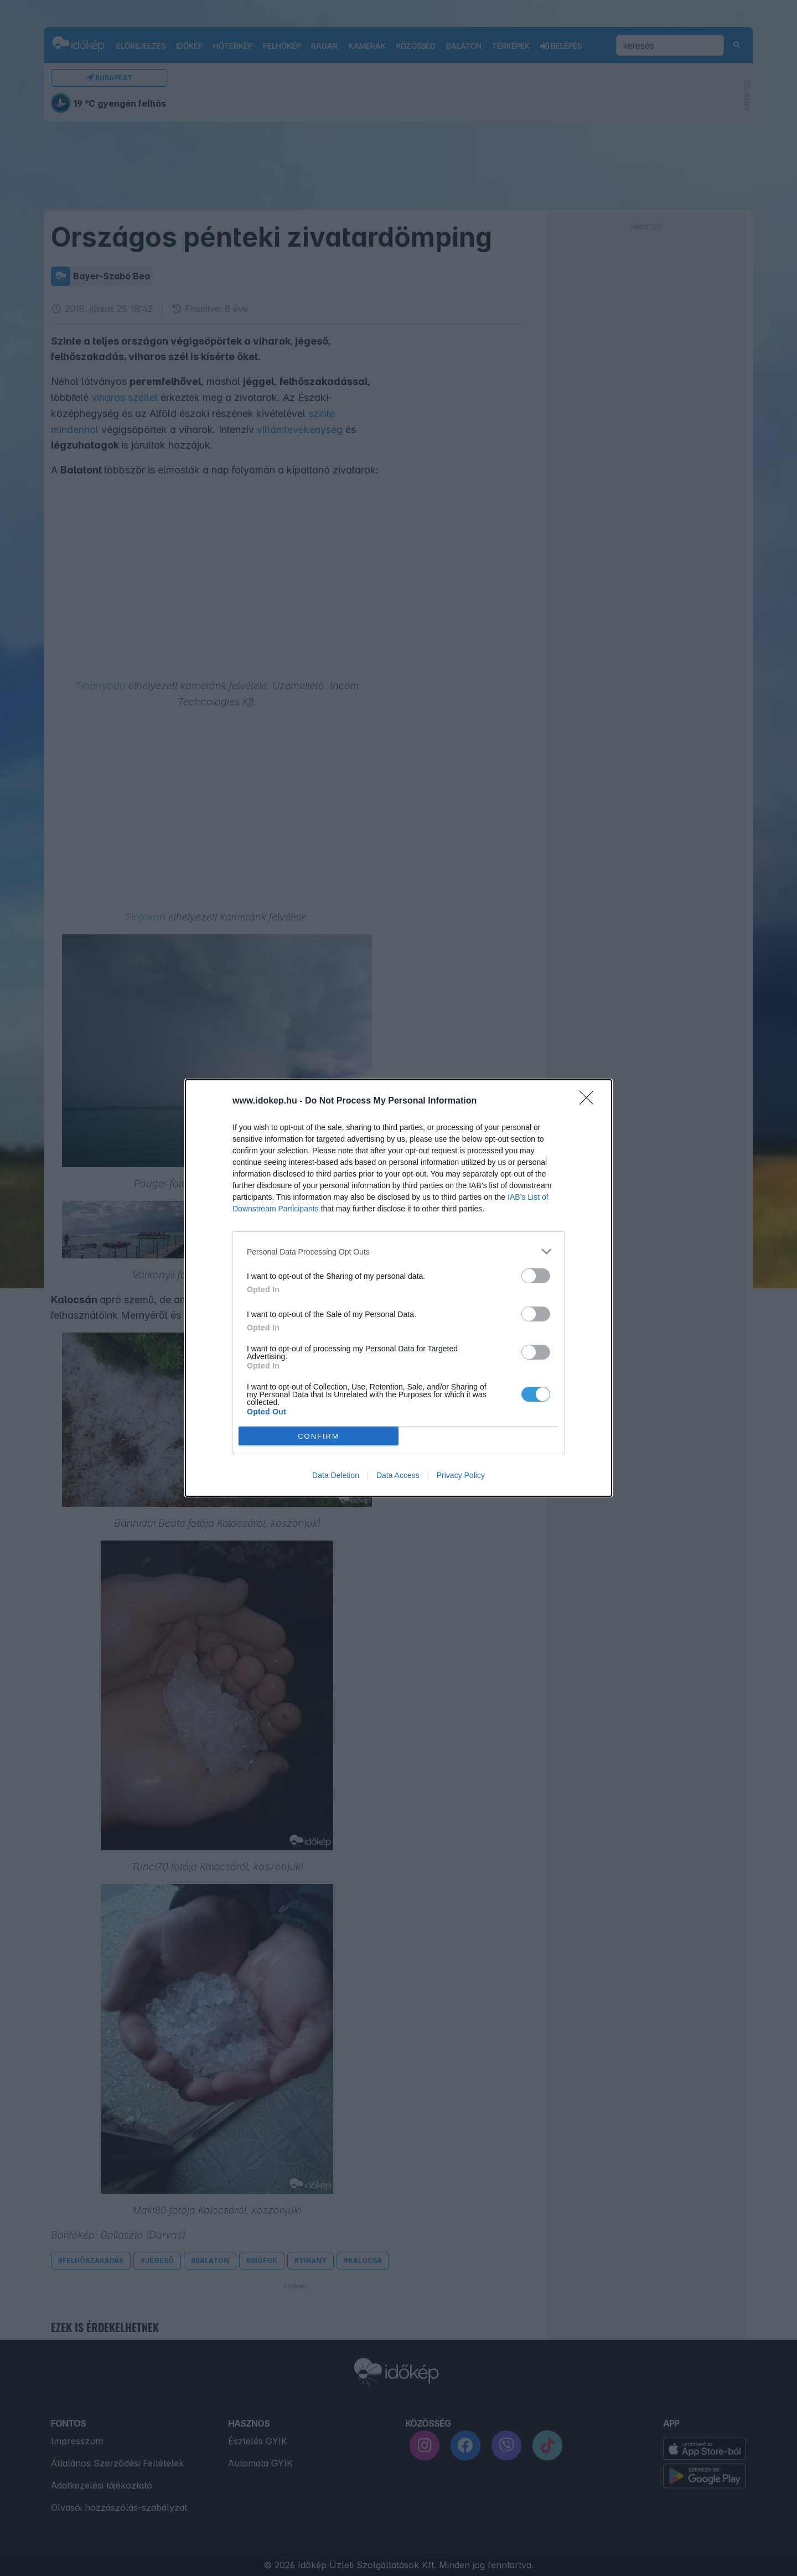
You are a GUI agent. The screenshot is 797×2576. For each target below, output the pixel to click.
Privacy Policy (461, 1475)
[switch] (535, 1275)
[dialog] (398, 1288)
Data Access (398, 1475)
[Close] (590, 1101)
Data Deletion (335, 1475)
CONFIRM (318, 1436)
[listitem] (398, 1251)
